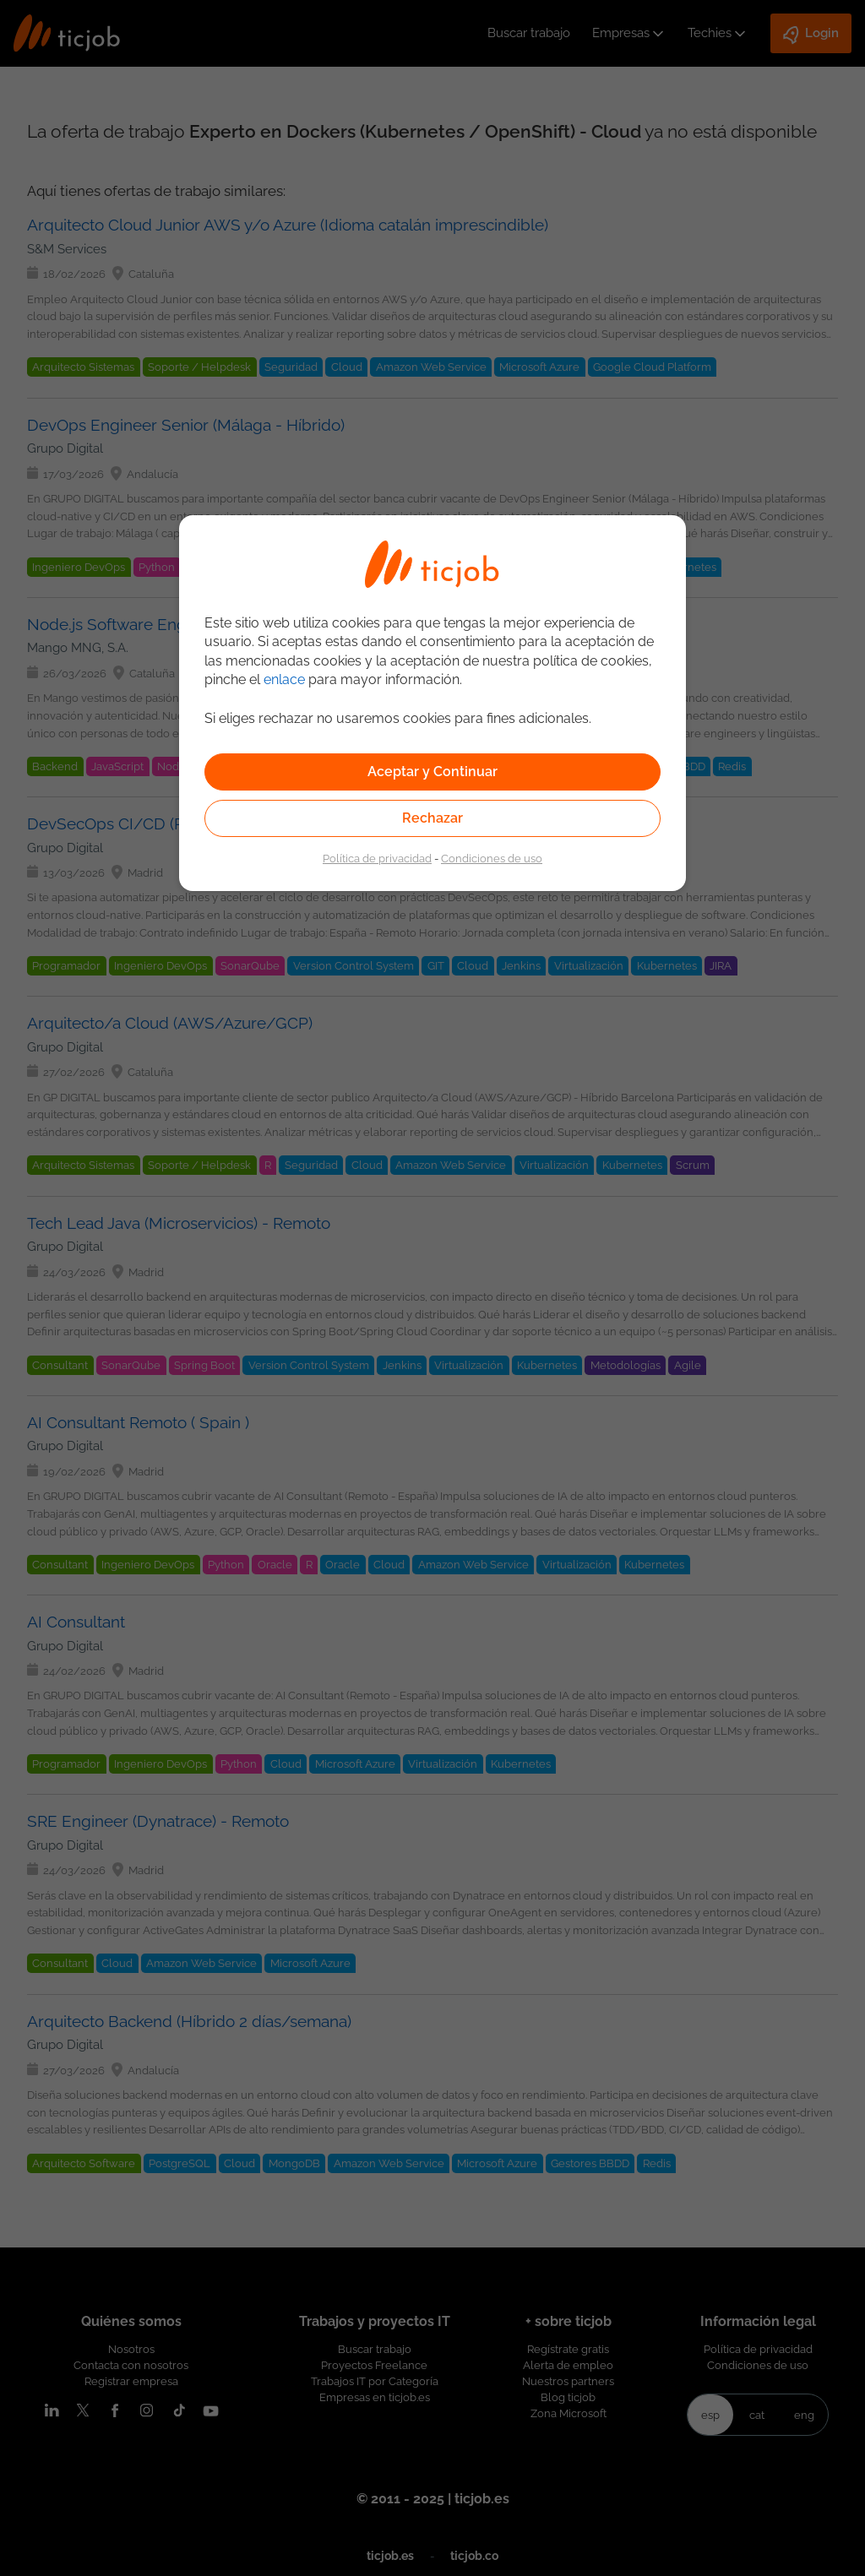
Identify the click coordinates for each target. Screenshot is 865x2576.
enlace (284, 679)
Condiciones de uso (491, 858)
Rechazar (432, 818)
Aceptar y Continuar (432, 772)
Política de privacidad (377, 858)
